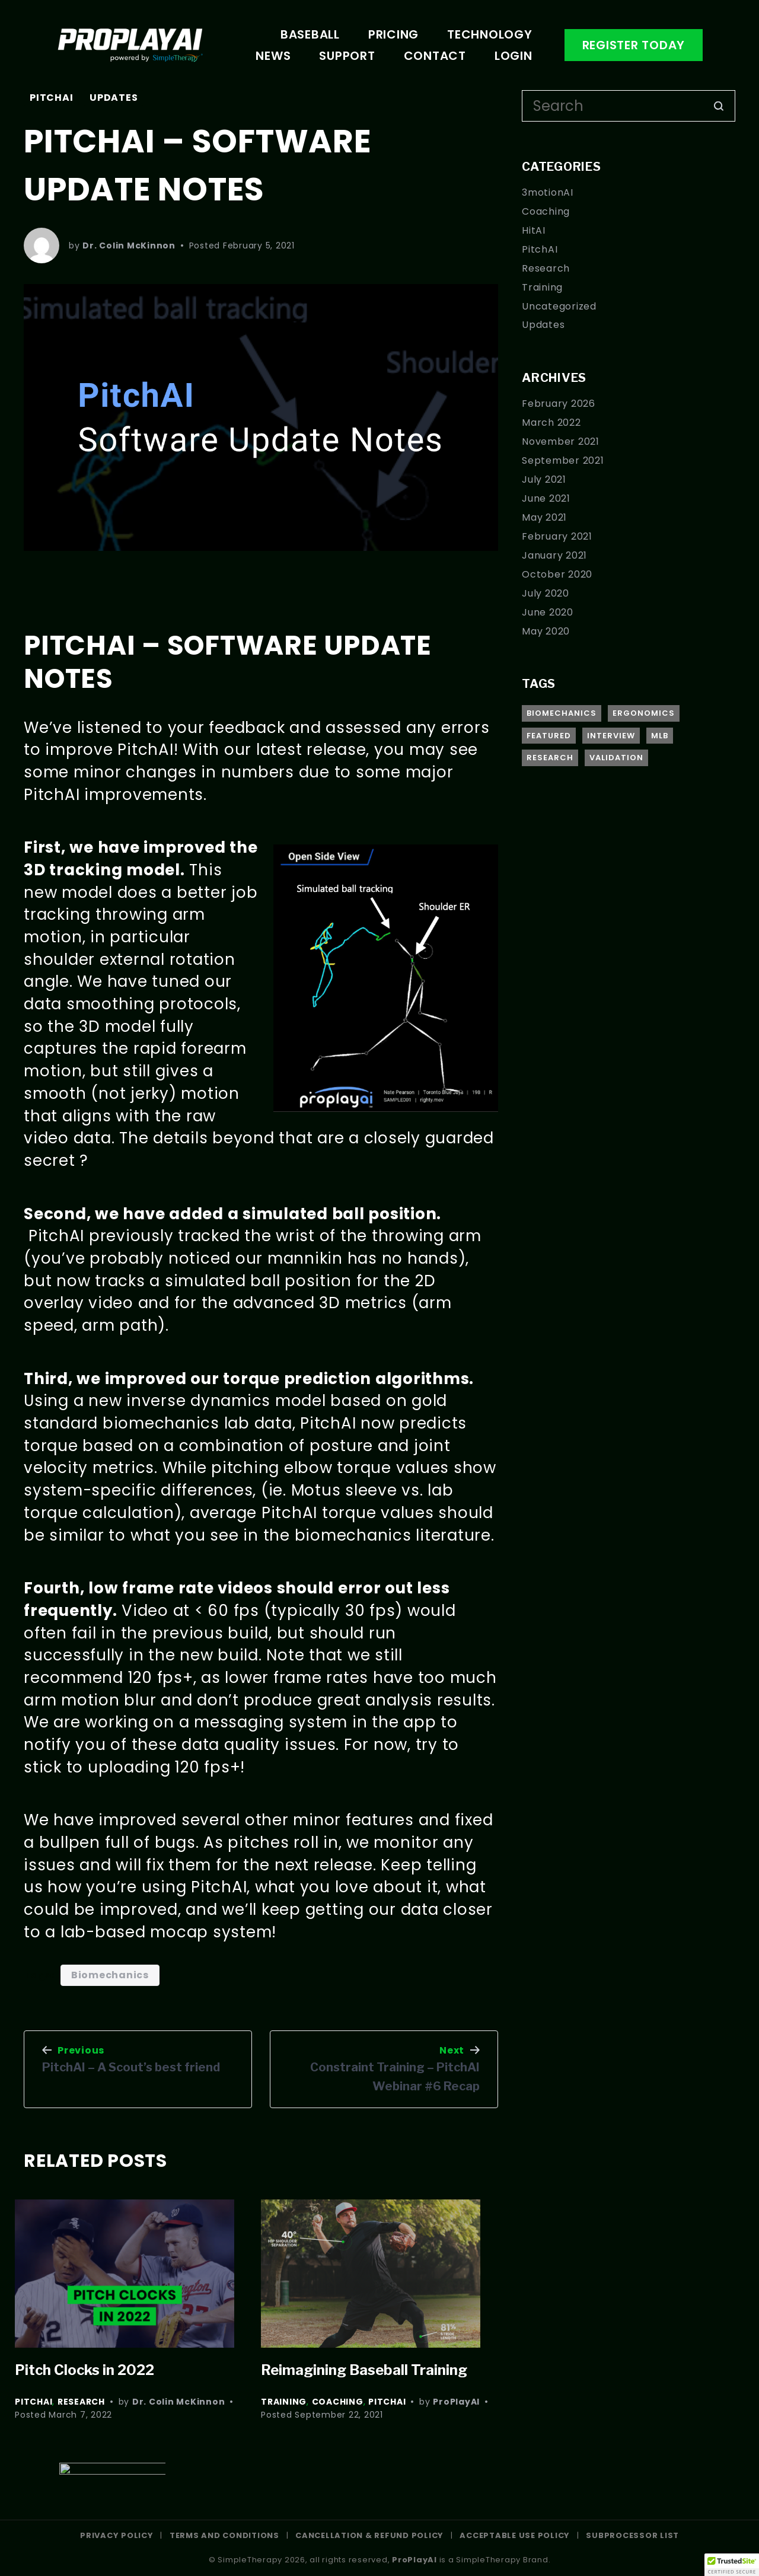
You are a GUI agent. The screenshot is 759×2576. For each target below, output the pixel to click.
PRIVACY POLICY (117, 2535)
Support (347, 55)
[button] (731, 2564)
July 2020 (545, 593)
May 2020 (546, 631)
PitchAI (51, 97)
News (273, 55)
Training (284, 2402)
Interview (611, 735)
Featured (549, 735)
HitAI (534, 230)
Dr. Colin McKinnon (129, 245)
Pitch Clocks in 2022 (86, 2370)
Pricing (393, 34)
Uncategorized (559, 306)
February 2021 (557, 536)
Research (81, 2402)
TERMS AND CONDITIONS (224, 2535)
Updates (114, 97)
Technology (489, 34)
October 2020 (557, 574)
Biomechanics (110, 1975)
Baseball (310, 34)
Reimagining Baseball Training (364, 2370)
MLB (659, 735)
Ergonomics (644, 713)
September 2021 (563, 460)
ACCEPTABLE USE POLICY (516, 2535)
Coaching (337, 2402)
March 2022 (551, 422)
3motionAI (547, 192)
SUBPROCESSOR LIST (632, 2535)
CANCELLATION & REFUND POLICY (369, 2535)
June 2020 (547, 612)
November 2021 (560, 441)
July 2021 (544, 479)
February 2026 (558, 403)
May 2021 (544, 517)
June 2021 (546, 498)
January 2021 (554, 555)
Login (513, 55)
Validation (616, 757)
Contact (435, 55)
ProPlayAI (456, 2402)
